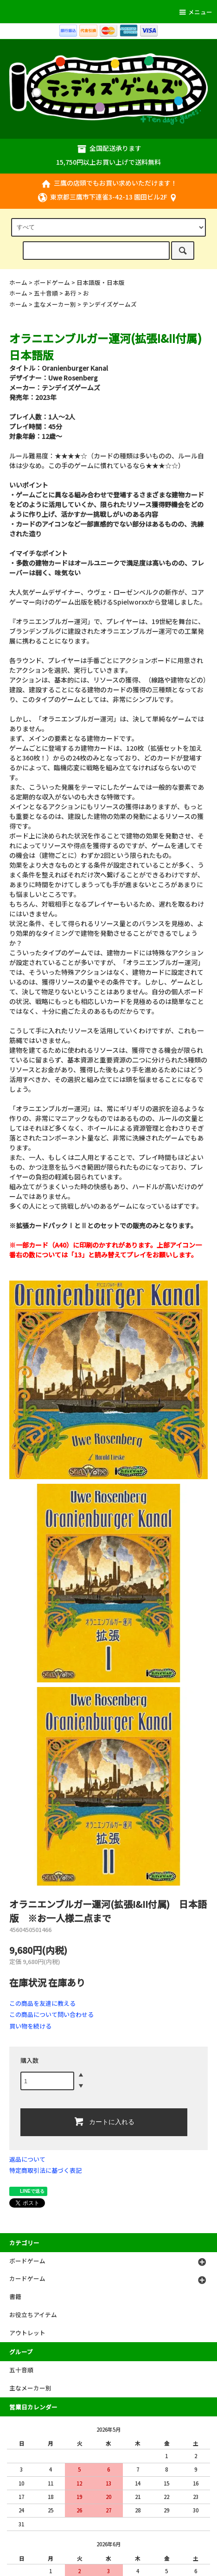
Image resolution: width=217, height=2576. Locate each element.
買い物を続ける (30, 2026)
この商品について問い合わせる (51, 2014)
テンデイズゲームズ (110, 304)
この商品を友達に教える (42, 2003)
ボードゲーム (52, 282)
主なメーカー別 (55, 304)
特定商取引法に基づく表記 (45, 2170)
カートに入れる (103, 2121)
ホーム (18, 282)
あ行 (70, 293)
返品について (27, 2159)
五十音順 (46, 293)
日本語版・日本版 (101, 282)
